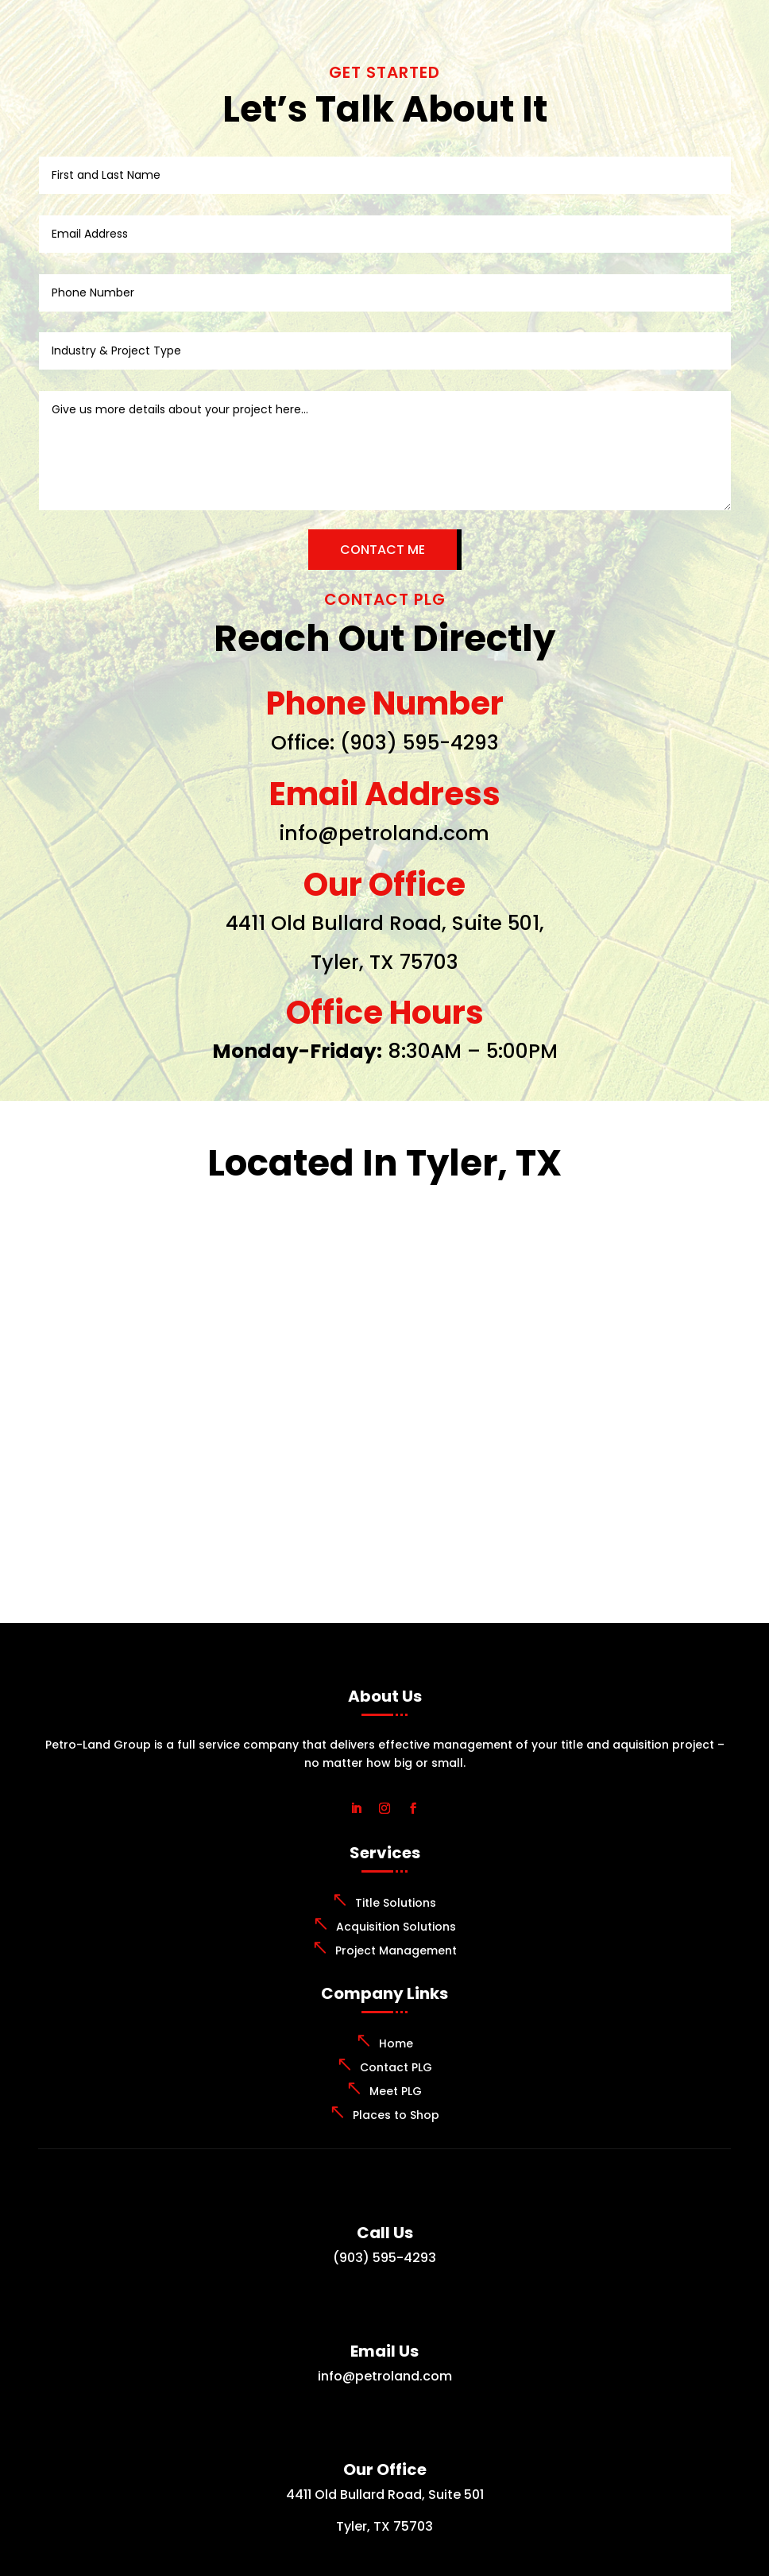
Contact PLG (396, 2067)
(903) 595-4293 (384, 2258)
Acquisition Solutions (396, 1927)
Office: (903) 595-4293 (385, 743)
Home (396, 2043)
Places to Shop (396, 2115)
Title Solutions (395, 1903)
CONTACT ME (382, 549)
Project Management (396, 1950)
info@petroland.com (384, 833)
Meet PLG (395, 2091)
